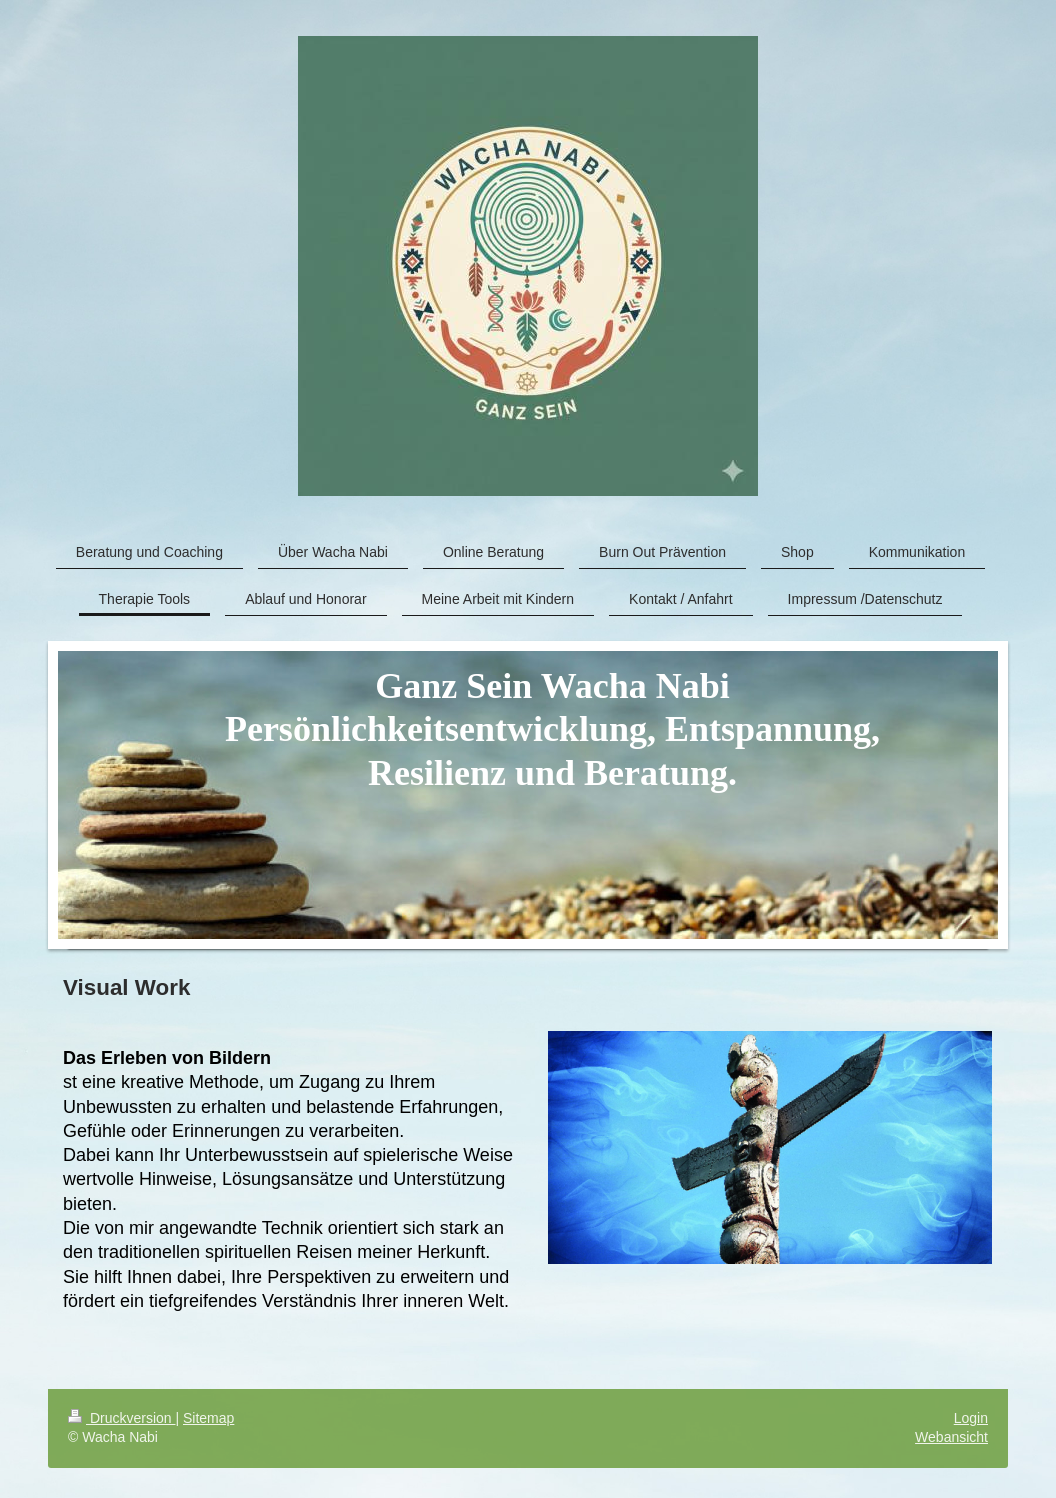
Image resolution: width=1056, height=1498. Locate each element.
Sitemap (208, 1418)
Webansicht (951, 1437)
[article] (528, 1179)
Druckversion (121, 1418)
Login (971, 1418)
